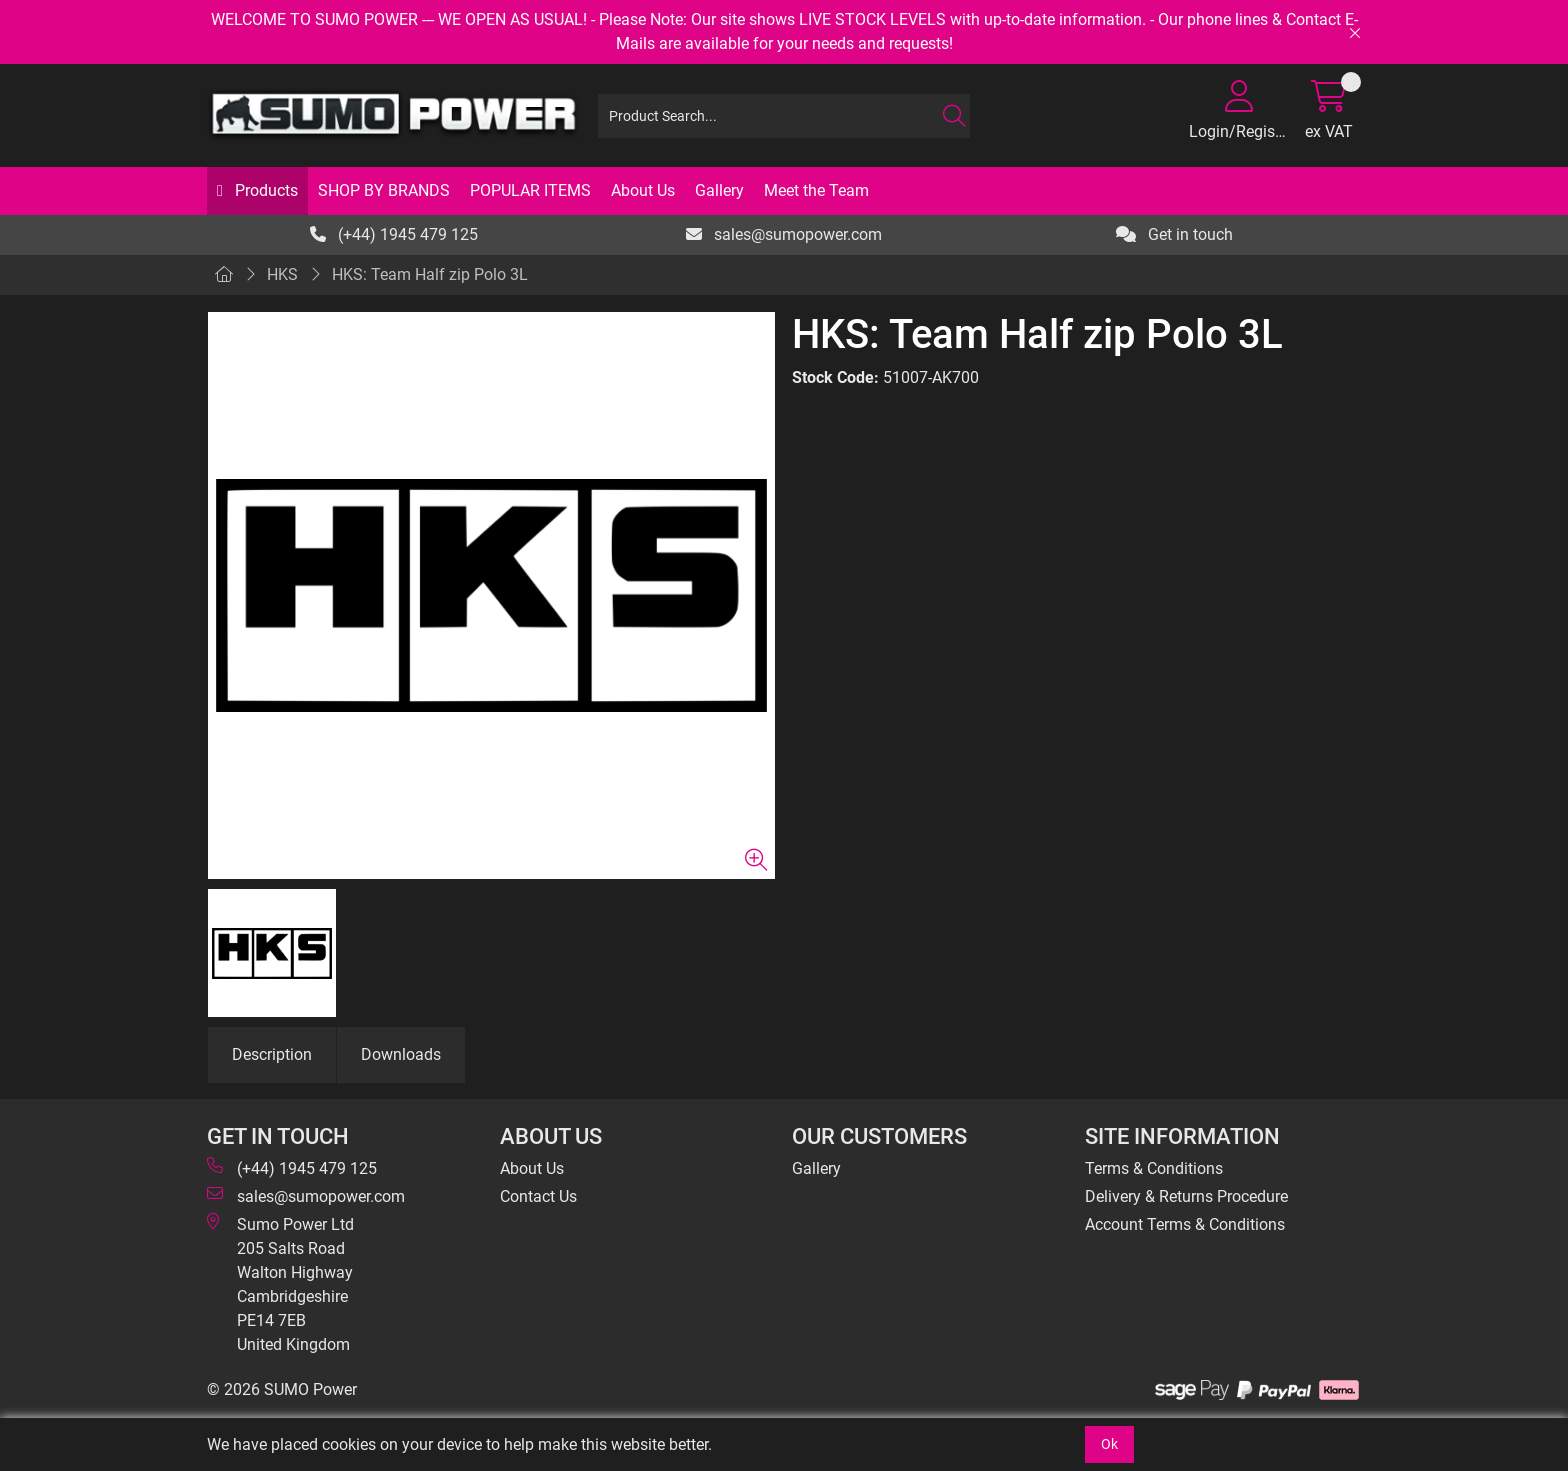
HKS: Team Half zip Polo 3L (430, 274)
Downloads (401, 1054)
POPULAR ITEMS (530, 190)
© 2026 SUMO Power (282, 1389)
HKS (282, 274)
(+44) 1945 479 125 (394, 234)
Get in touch (1174, 234)
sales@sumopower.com (784, 234)
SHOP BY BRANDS (384, 190)
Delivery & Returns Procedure (1186, 1196)
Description (272, 1054)
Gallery (719, 190)
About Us (643, 190)
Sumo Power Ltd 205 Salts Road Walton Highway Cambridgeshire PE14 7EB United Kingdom (280, 1283)
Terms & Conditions (1154, 1168)
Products (264, 190)
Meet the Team (816, 190)
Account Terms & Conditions (1185, 1224)
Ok (1109, 1444)
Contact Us (538, 1196)
